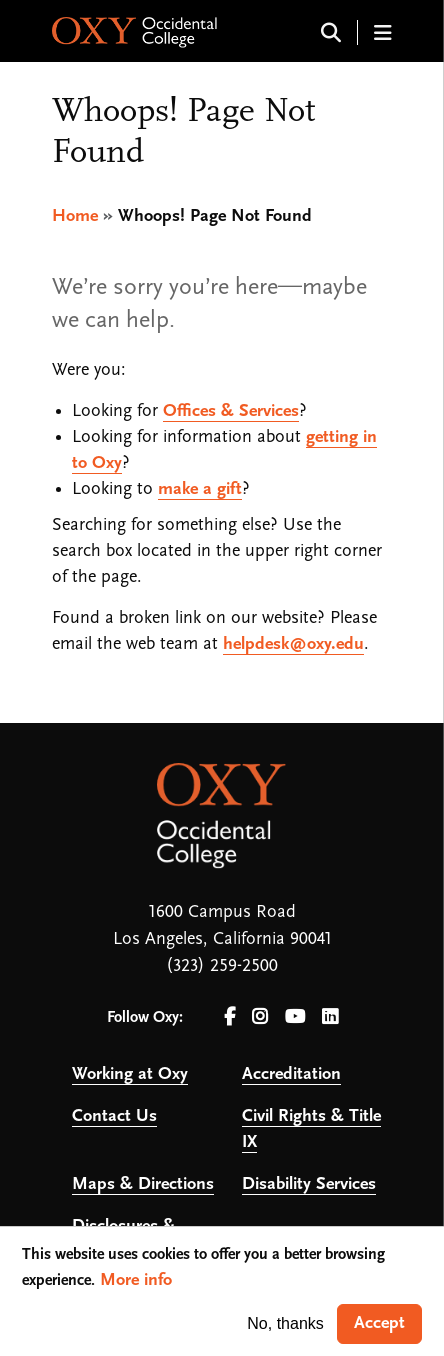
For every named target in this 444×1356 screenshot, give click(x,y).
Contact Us (114, 1116)
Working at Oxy (130, 1074)
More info (136, 1280)
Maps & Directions (143, 1184)
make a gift (200, 489)
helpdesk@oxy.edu (293, 644)
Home (75, 216)
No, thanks (285, 1323)
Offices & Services (231, 411)
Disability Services (309, 1184)
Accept (379, 1323)
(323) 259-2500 (222, 966)
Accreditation (291, 1074)
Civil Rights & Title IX (311, 1129)
